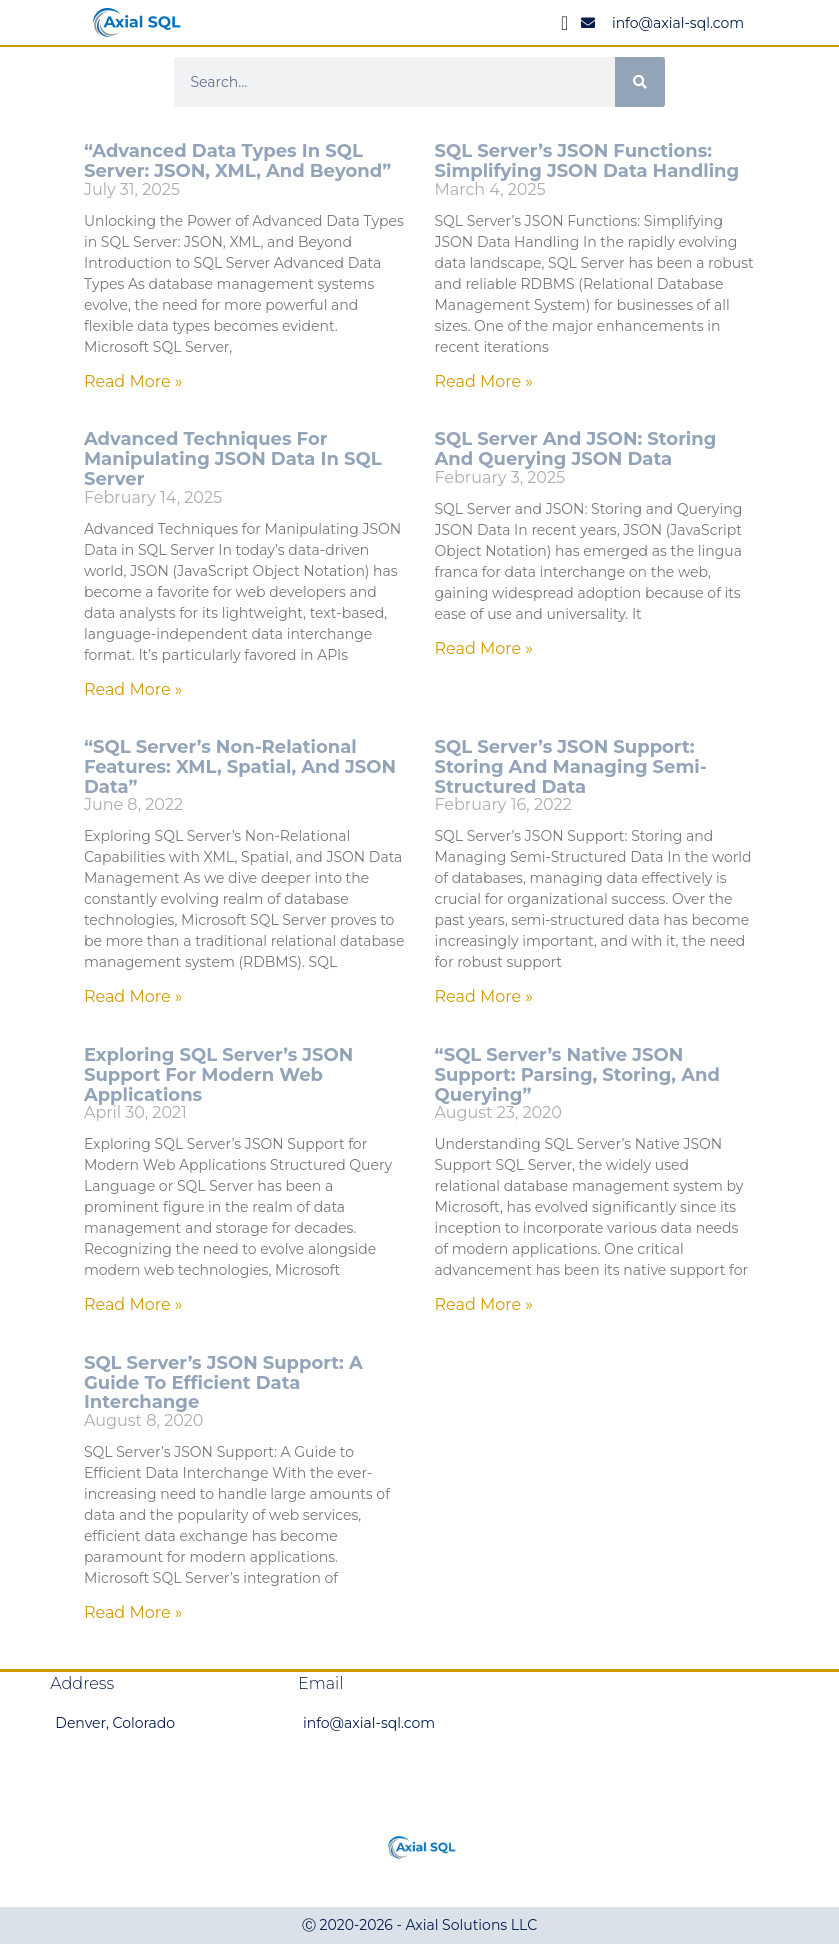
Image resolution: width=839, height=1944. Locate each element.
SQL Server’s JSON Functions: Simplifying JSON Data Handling (587, 161)
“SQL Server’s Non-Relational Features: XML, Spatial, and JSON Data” (240, 767)
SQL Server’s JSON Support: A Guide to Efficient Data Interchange (223, 1383)
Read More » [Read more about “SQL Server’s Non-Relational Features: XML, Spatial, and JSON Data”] (133, 996)
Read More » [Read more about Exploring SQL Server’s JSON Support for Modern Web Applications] (133, 1304)
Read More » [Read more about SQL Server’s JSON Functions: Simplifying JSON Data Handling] (484, 381)
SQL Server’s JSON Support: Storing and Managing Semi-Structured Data (571, 767)
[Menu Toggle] (564, 23)
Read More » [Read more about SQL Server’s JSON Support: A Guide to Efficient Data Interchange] (133, 1612)
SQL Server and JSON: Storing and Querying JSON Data (576, 449)
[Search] (640, 82)
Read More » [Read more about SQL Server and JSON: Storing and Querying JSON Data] (484, 648)
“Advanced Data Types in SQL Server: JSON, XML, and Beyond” (237, 161)
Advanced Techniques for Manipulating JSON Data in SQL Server (233, 459)
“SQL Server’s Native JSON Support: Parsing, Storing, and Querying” (577, 1075)
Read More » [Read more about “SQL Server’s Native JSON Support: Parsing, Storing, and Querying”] (484, 1304)
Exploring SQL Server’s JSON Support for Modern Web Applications (218, 1075)
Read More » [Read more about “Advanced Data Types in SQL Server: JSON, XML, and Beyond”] (133, 381)
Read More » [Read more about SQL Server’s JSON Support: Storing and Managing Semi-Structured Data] (484, 996)
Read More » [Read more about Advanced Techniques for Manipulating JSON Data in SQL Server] (133, 689)
